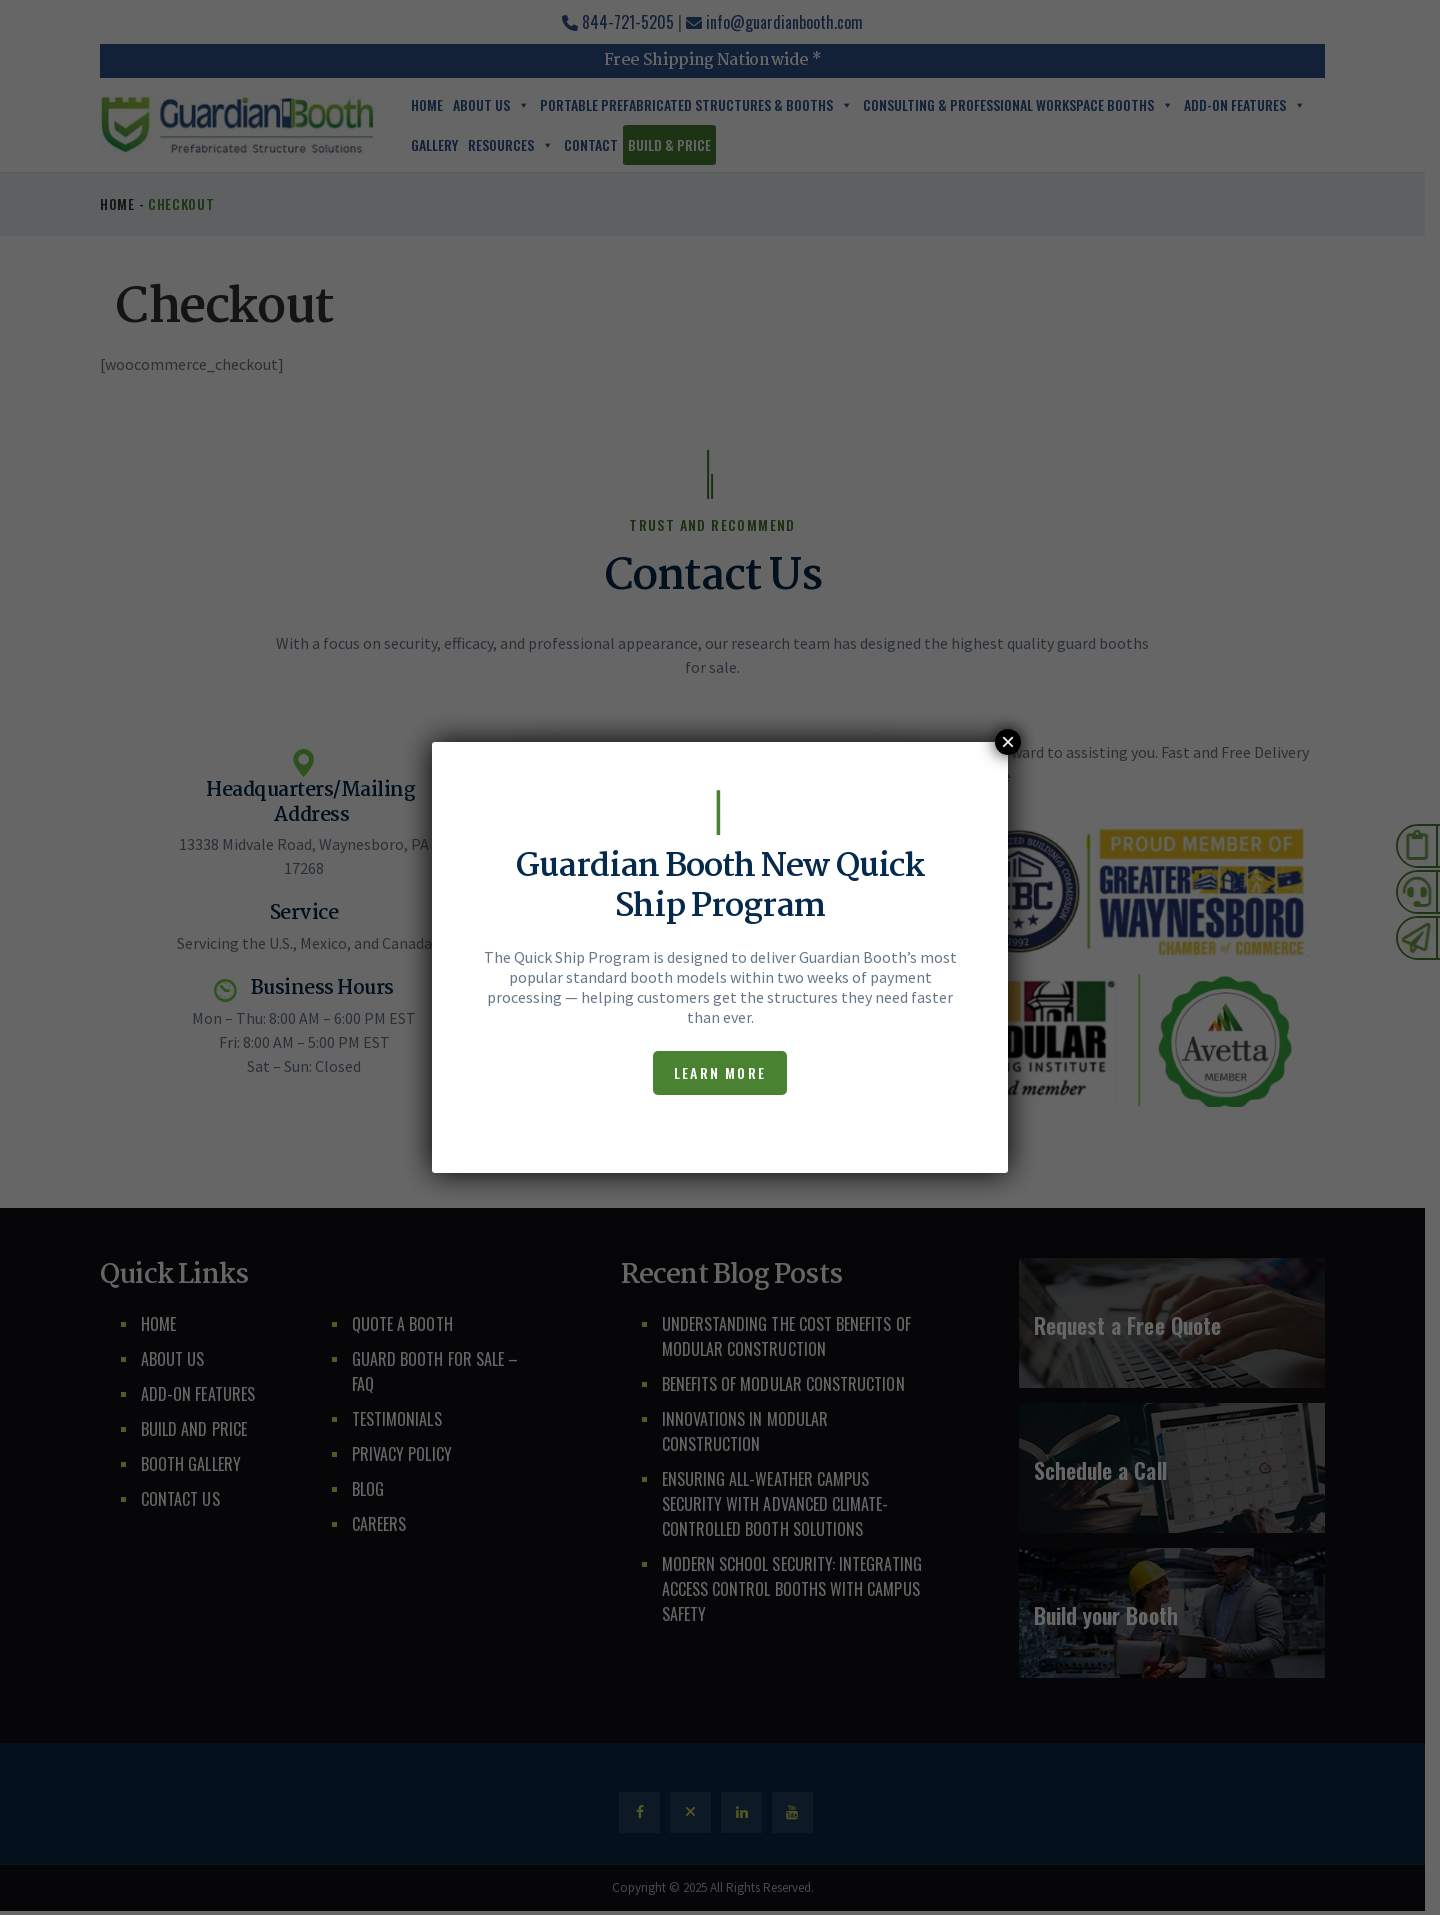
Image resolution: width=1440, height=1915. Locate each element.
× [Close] (1008, 742)
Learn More (720, 1072)
